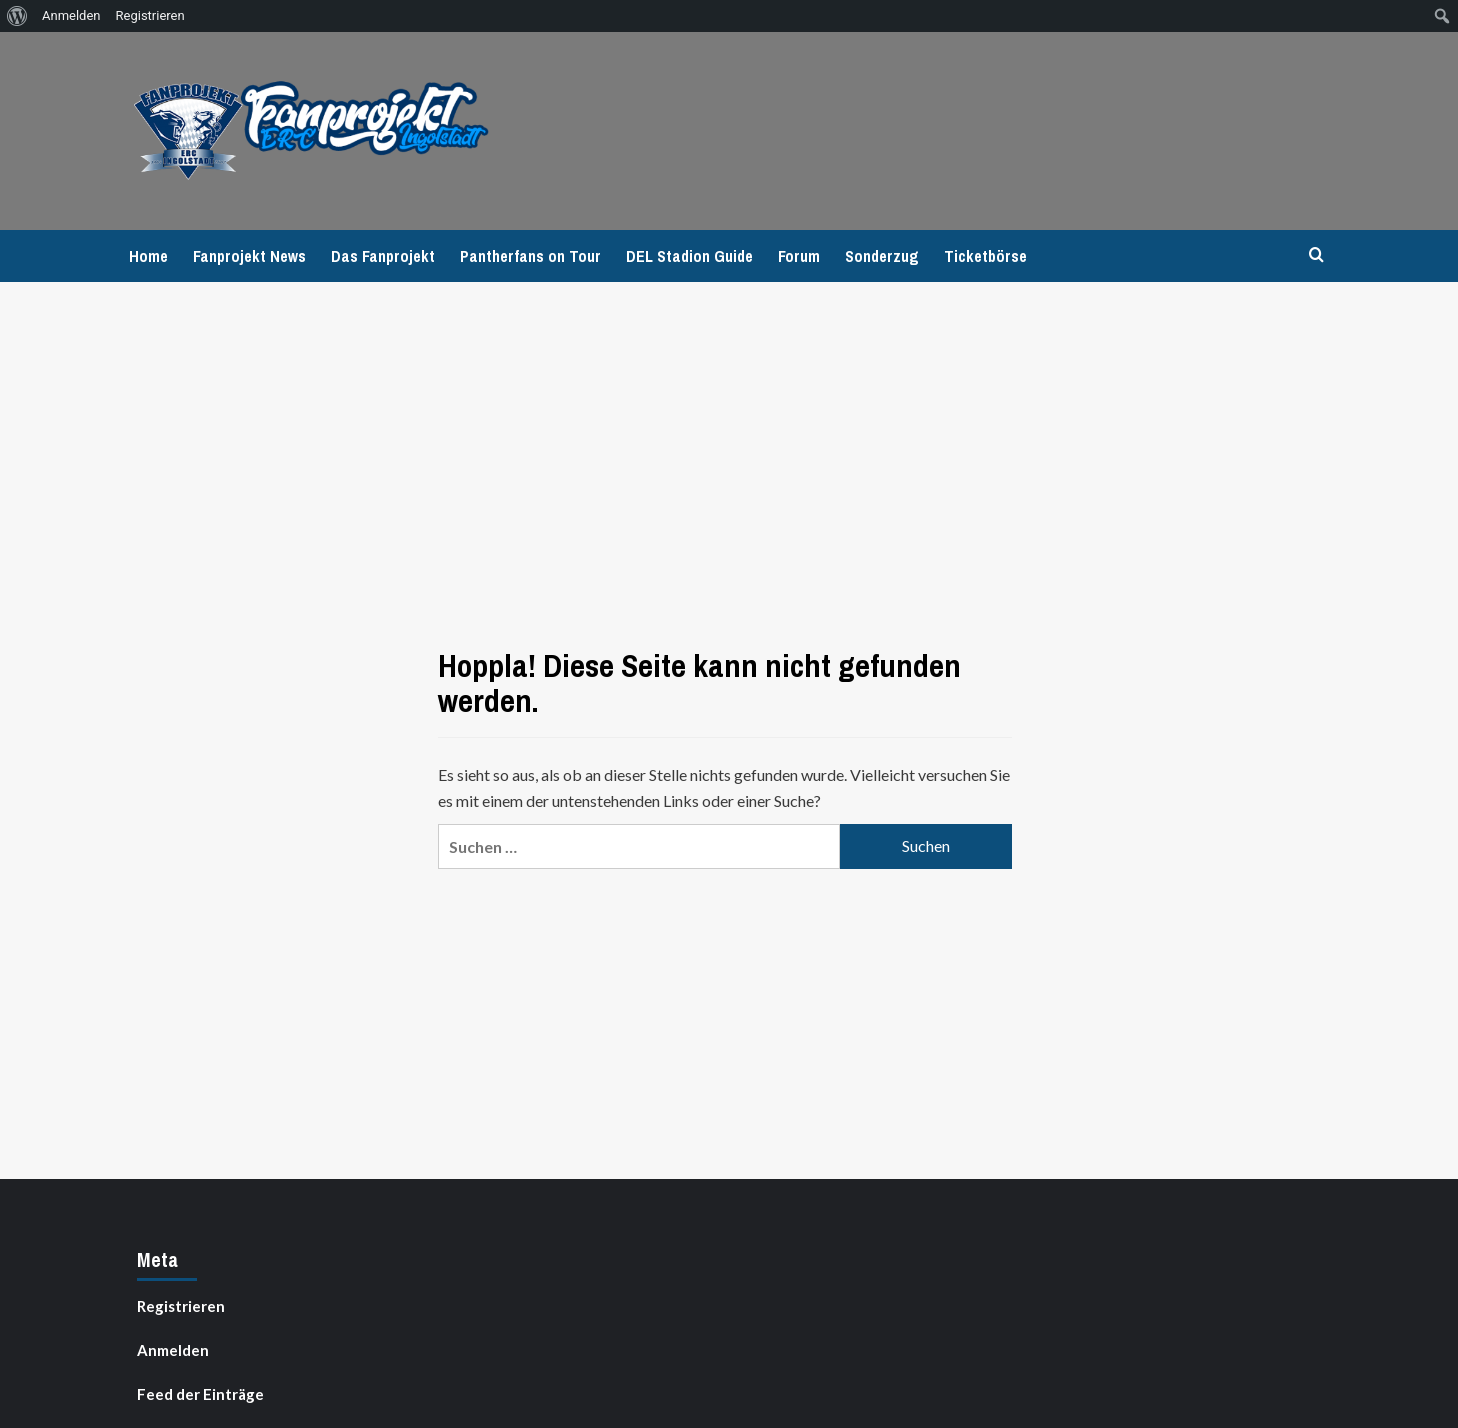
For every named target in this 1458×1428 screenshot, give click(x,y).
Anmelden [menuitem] (71, 15)
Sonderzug (882, 256)
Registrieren (181, 1306)
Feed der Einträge (200, 1394)
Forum (799, 256)
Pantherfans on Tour (530, 256)
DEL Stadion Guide (689, 256)
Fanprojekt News (249, 256)
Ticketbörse (985, 256)
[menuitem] (17, 16)
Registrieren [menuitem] (150, 15)
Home (148, 256)
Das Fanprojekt (383, 256)
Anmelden (173, 1350)
